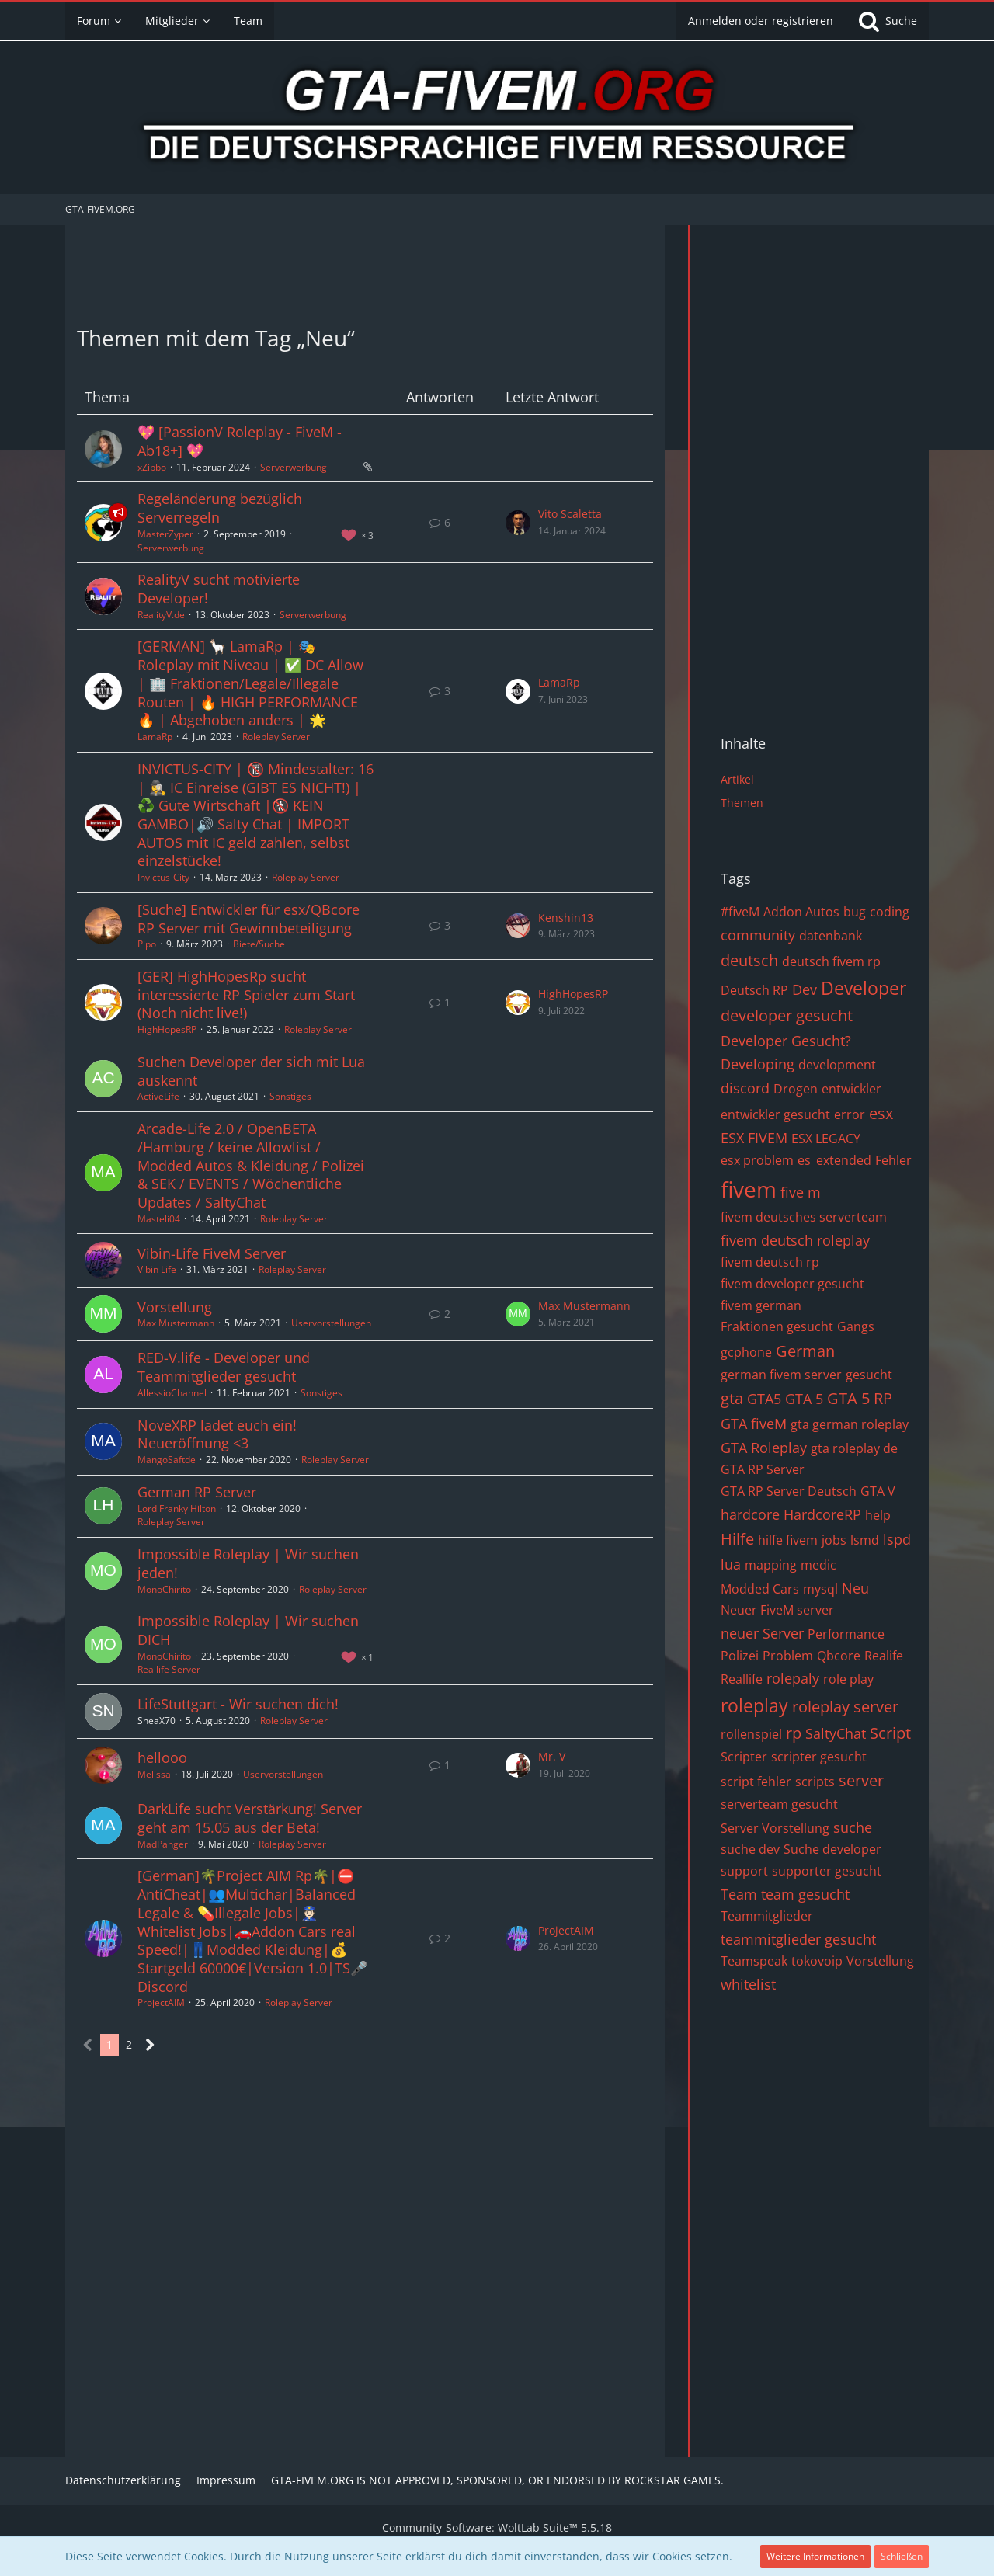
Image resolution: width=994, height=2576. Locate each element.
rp (793, 1733)
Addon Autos (801, 911)
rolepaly (792, 1678)
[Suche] (887, 21)
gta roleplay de (854, 1448)
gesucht (869, 1374)
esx (881, 1113)
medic (818, 1564)
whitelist (748, 1984)
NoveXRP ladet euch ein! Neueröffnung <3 (217, 1434)
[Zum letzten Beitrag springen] (518, 522)
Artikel (737, 779)
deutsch (749, 960)
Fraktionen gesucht (777, 1326)
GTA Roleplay (764, 1447)
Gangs (855, 1326)
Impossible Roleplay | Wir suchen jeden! (248, 1563)
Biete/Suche (259, 944)
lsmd (864, 1540)
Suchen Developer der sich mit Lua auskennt (251, 1071)
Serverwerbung (293, 467)
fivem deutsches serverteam (804, 1216)
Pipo (146, 944)
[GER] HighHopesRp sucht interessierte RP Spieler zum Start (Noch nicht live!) (246, 994)
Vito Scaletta (570, 513)
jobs (834, 1540)
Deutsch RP (754, 990)
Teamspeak (754, 1960)
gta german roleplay (850, 1424)
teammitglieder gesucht (798, 1939)
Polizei (740, 1655)
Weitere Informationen (815, 2556)
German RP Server (196, 1492)
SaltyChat (835, 1733)
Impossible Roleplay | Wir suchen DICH (248, 1630)
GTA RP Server (763, 1469)
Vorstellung (174, 1307)
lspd (897, 1539)
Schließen (902, 2556)
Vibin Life (156, 1269)
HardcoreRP (822, 1514)
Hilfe (737, 1538)
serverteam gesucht (779, 1804)
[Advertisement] (365, 272)
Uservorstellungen (331, 1323)
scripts (815, 1781)
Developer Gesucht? (786, 1040)
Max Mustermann (175, 1323)
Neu (855, 1588)
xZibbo (151, 467)
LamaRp (154, 736)
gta (732, 1398)
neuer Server (762, 1633)
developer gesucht (787, 1015)
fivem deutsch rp (770, 1262)
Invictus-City (163, 877)
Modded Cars (760, 1588)
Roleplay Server (276, 736)
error (849, 1114)
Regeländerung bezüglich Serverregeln (219, 508)
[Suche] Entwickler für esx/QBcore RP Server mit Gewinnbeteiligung (248, 918)
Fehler (893, 1160)
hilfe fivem (788, 1540)
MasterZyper (165, 534)
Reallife (742, 1679)
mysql (820, 1588)
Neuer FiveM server (777, 1609)
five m (800, 1192)
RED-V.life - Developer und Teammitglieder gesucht (223, 1366)
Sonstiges (290, 1096)
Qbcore (838, 1655)
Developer (863, 987)
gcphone (746, 1352)
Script (890, 1733)
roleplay (754, 1705)
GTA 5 (804, 1398)
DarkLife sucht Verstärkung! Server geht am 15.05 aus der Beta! (249, 1818)
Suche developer (832, 1849)
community (758, 935)
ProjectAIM (161, 2002)
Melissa (154, 1774)
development (837, 1064)
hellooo (162, 1757)
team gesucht (805, 1894)
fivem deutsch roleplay (795, 1240)
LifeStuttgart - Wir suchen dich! (238, 1704)
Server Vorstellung (775, 1828)
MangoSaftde (166, 1459)
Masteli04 (158, 1218)
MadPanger (162, 1844)
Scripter (744, 1756)
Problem (788, 1655)
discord (745, 1088)
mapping (771, 1564)
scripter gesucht (819, 1756)
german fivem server (781, 1374)
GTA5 (764, 1398)
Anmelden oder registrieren (760, 20)
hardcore (750, 1514)
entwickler (851, 1088)
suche (852, 1827)
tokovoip (817, 1960)
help (878, 1515)
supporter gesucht (826, 1870)
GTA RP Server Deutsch (789, 1491)
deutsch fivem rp (831, 961)
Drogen (795, 1088)
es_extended (834, 1160)
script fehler (756, 1781)
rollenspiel (751, 1734)
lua (731, 1564)
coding (889, 911)
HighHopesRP (166, 1029)
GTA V (877, 1491)
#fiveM (740, 911)
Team (739, 1894)
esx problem (757, 1160)
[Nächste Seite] (150, 2045)
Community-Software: (497, 2527)
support (744, 1870)
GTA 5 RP (859, 1398)
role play (848, 1679)
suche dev (750, 1849)
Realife (883, 1655)
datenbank (830, 935)
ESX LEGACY (825, 1138)
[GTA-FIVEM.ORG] (497, 119)
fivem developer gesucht (792, 1283)
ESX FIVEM (754, 1137)
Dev (804, 989)
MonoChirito (164, 1589)
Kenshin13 (565, 917)
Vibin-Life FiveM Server (211, 1253)
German (805, 1350)
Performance (846, 1634)
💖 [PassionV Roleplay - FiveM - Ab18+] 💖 (239, 441)
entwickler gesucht (775, 1114)
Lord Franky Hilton (176, 1508)
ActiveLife (158, 1096)
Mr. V (551, 1756)
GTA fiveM (754, 1423)
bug (854, 911)
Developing (757, 1064)
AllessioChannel (172, 1392)
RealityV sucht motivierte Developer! (218, 588)
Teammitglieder (767, 1915)
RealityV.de (161, 614)
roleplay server (845, 1706)
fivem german (761, 1305)
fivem (749, 1189)
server (861, 1780)
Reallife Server (168, 1669)
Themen (742, 802)
